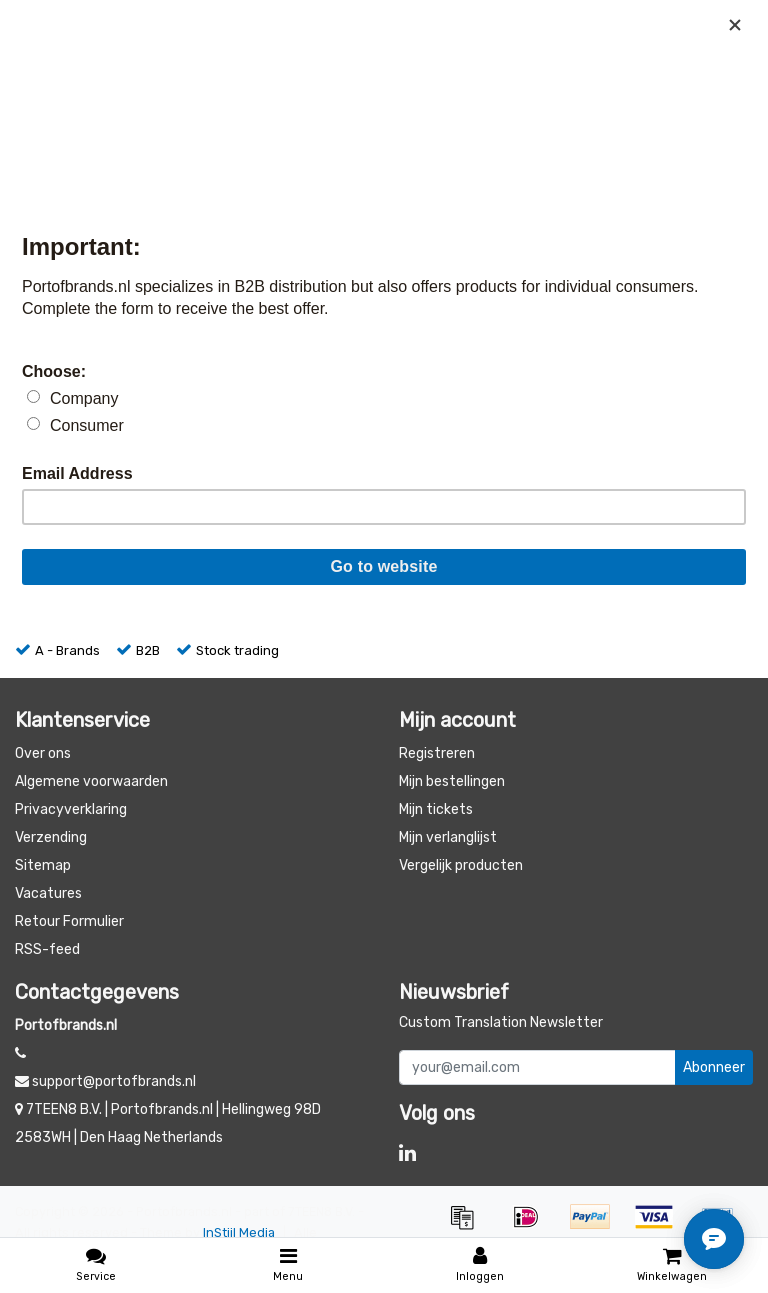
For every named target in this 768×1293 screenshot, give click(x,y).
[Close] (735, 25)
